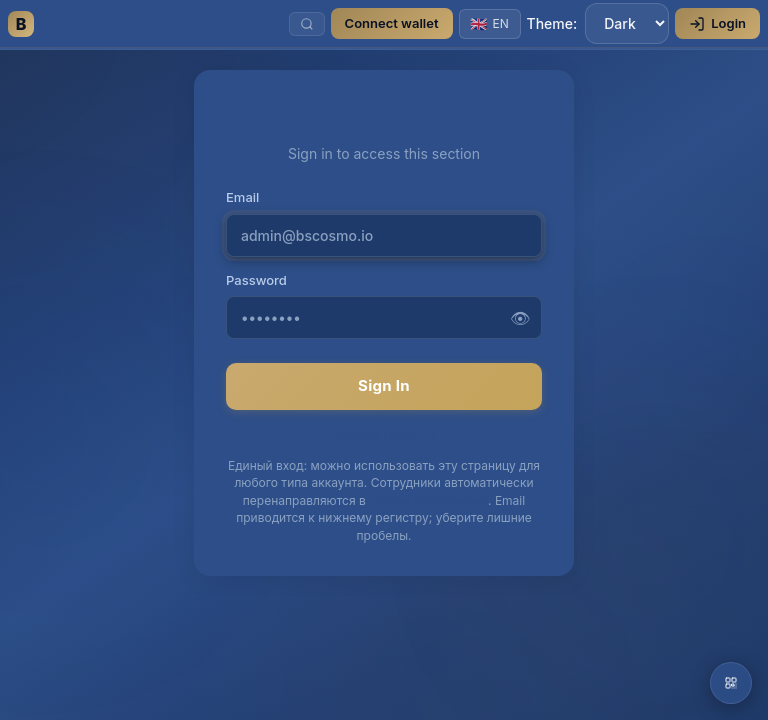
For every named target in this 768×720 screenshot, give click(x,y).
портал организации (428, 500)
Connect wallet (392, 23)
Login (717, 23)
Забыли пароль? (384, 435)
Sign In (384, 385)
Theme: (598, 23)
